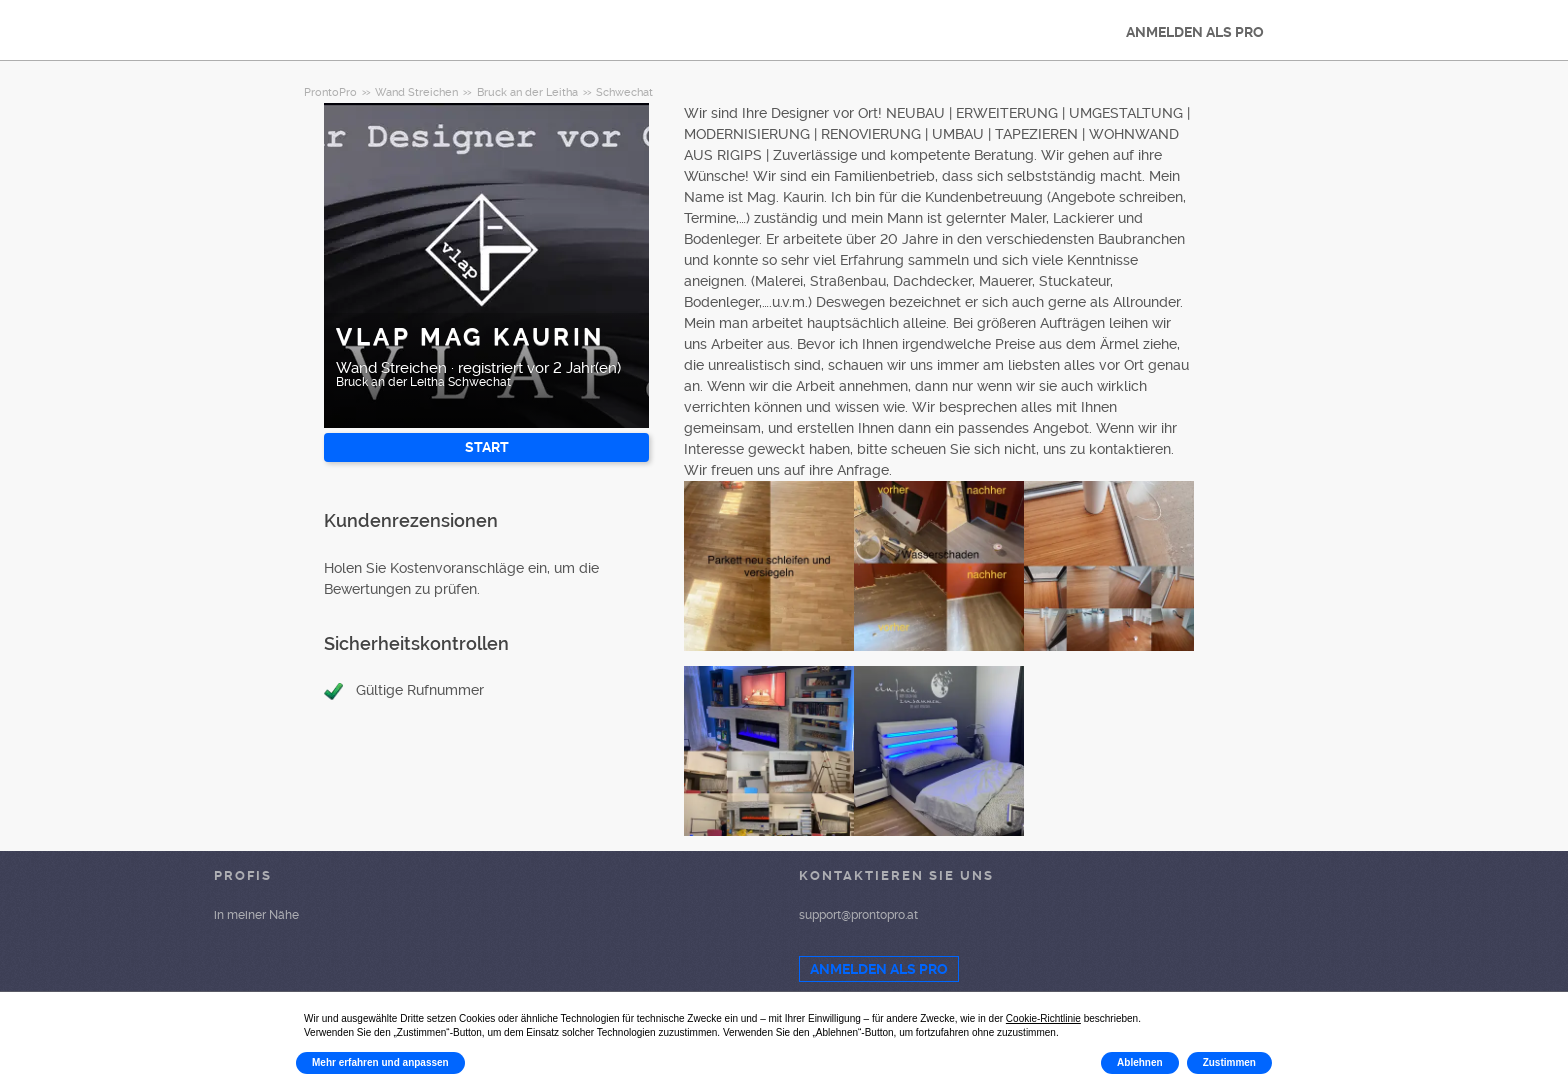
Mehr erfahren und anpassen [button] (380, 1062)
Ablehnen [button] (1140, 1062)
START (487, 447)
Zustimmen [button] (1229, 1062)
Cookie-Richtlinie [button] (1043, 1018)
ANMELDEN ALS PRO (1195, 32)
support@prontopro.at (858, 915)
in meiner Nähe (256, 915)
